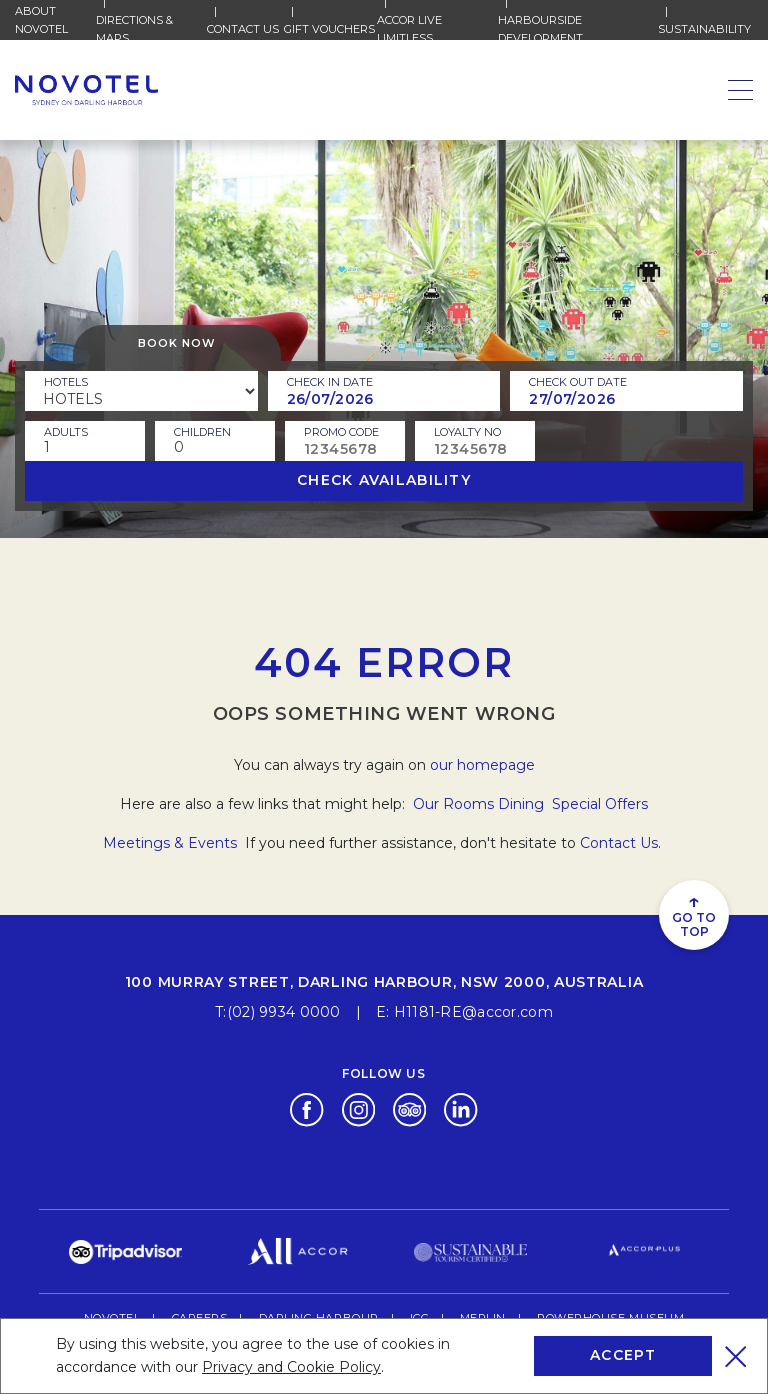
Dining (523, 804)
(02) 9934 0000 (284, 1012)
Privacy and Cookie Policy (291, 1367)
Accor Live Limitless (437, 29)
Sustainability (704, 28)
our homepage (482, 765)
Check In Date (330, 382)
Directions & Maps (151, 29)
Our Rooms (453, 804)
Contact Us (243, 28)
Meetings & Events (172, 843)
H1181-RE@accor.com (473, 1012)
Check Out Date (578, 382)
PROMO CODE (341, 432)
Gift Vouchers (329, 28)
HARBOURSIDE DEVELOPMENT (578, 29)
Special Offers (600, 804)
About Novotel (55, 20)
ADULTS (66, 432)
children (202, 432)
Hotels (66, 382)
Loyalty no (467, 432)
